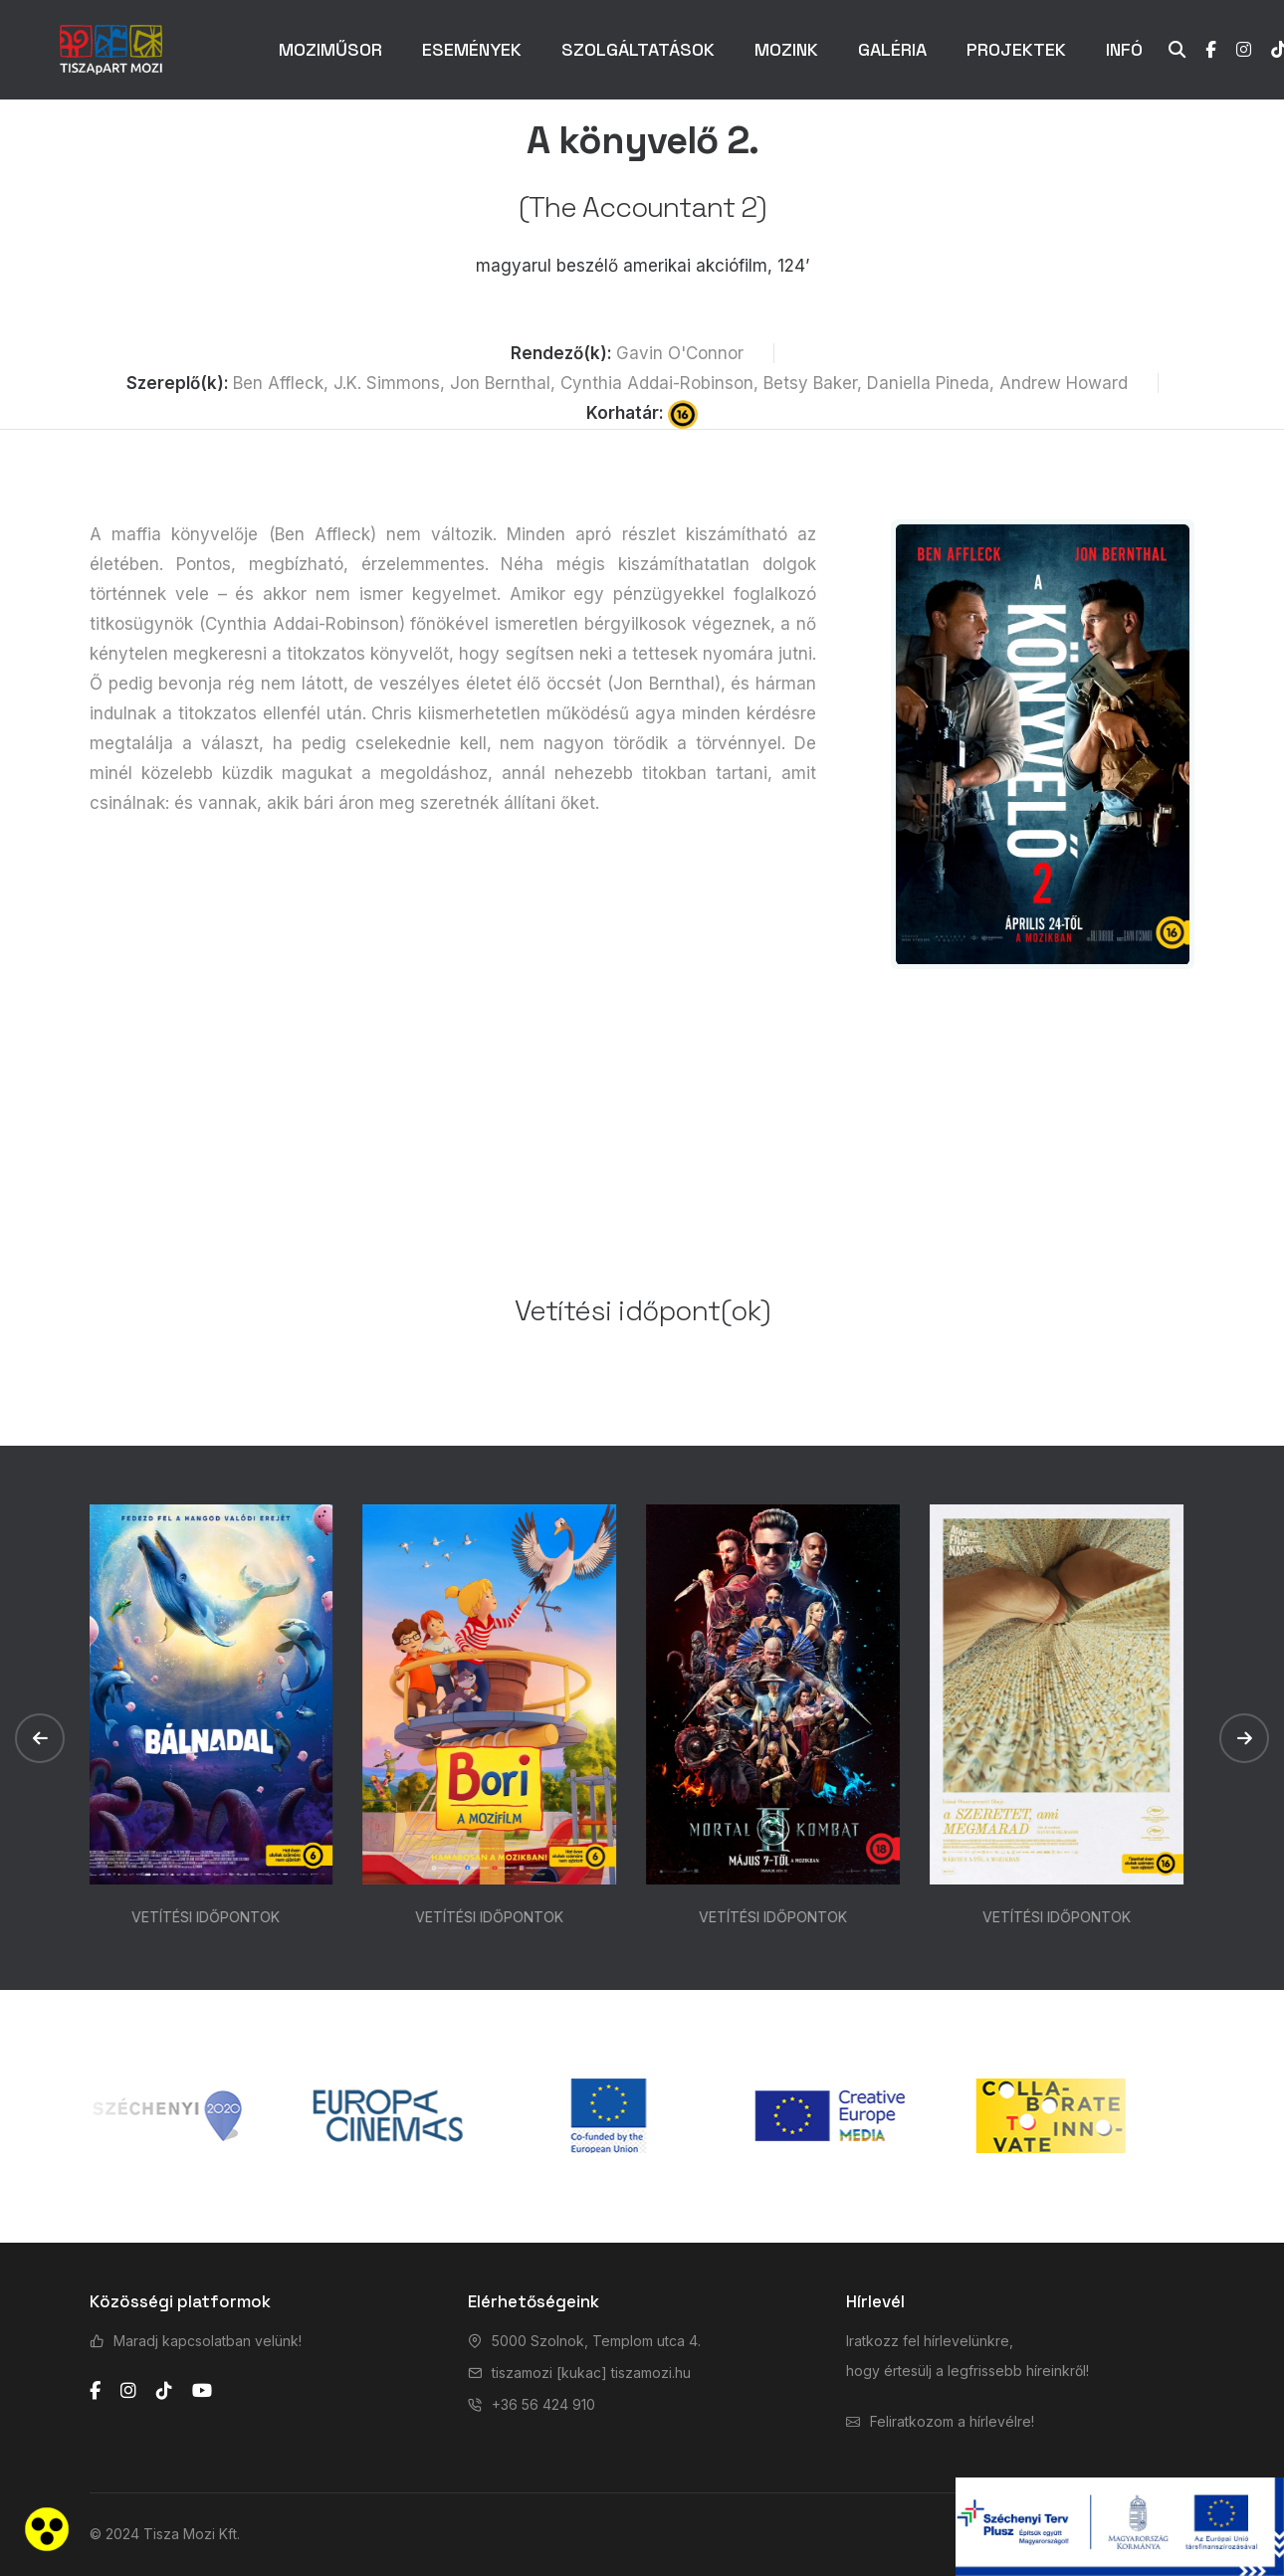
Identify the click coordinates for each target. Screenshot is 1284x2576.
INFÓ (1124, 49)
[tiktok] (164, 2391)
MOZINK (786, 49)
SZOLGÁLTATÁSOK (638, 49)
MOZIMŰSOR (330, 49)
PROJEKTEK (1016, 49)
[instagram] (128, 2391)
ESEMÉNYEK (472, 49)
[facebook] (95, 2391)
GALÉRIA (892, 49)
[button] (40, 1738)
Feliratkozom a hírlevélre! (952, 2421)
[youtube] (202, 2391)
